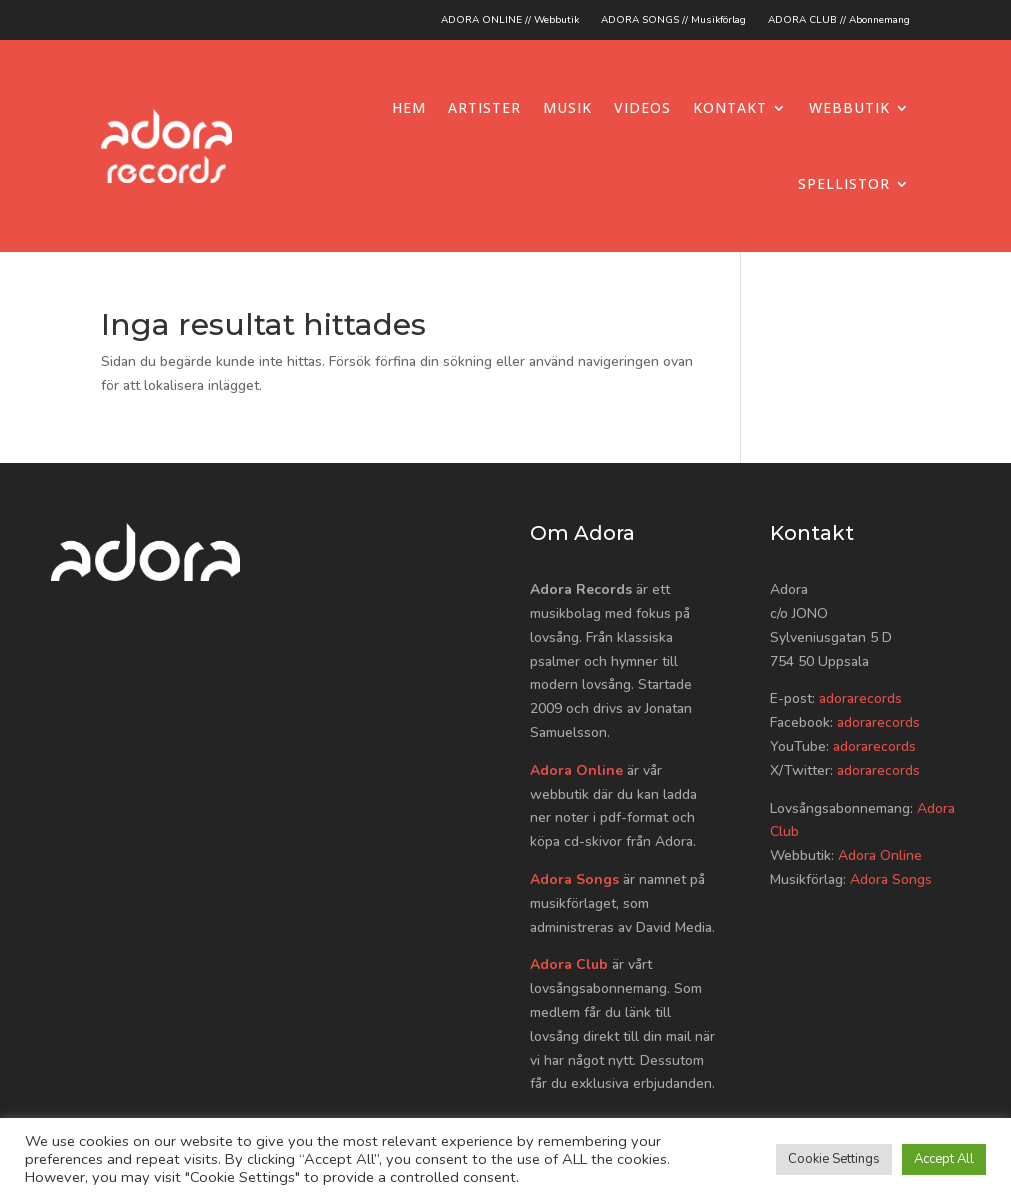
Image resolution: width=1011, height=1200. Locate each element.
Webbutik (849, 107)
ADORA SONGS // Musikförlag (673, 20)
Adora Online (576, 770)
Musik (567, 107)
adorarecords (860, 698)
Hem (409, 107)
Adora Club (569, 964)
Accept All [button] (944, 1159)
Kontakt (730, 107)
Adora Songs (574, 879)
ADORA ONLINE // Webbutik (510, 20)
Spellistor (844, 183)
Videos (642, 107)
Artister (484, 107)
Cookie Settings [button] (834, 1159)
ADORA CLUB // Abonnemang (839, 20)
